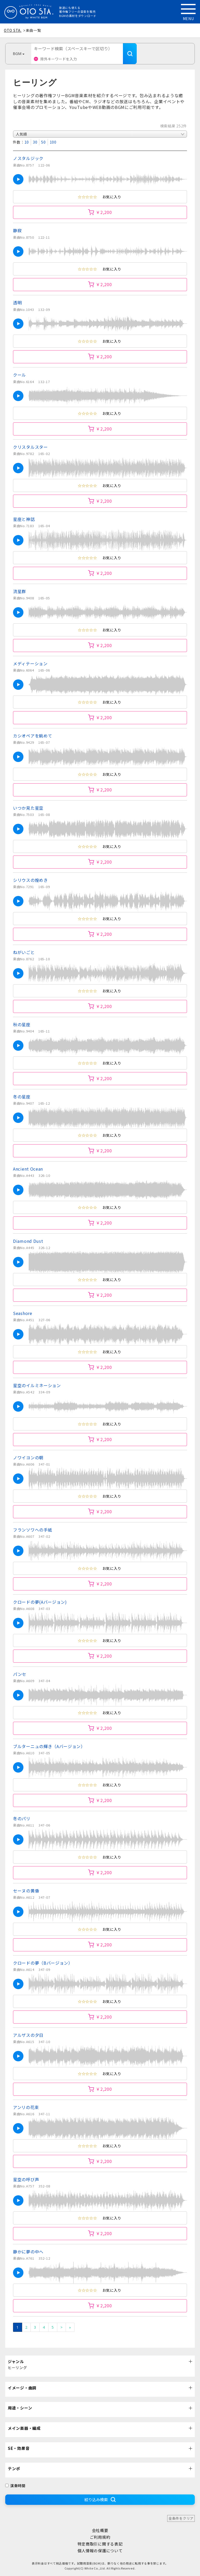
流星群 (19, 591)
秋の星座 (21, 1024)
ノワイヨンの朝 (28, 1457)
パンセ (19, 1674)
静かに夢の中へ (28, 2251)
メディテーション (30, 663)
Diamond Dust (28, 1241)
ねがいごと (24, 952)
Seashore (22, 1313)
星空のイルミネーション (37, 1385)
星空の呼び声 (26, 2179)
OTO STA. (13, 30)
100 (53, 142)
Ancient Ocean (28, 1169)
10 (26, 142)
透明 (17, 302)
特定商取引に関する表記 (100, 2544)
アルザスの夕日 (28, 2035)
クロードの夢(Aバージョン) (40, 1602)
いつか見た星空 (28, 808)
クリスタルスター (30, 447)
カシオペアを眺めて (32, 736)
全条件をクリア (180, 2518)
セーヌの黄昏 (26, 1891)
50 (43, 142)
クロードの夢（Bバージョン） (43, 1963)
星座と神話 (24, 519)
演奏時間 (15, 2485)
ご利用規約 (100, 2537)
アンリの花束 (26, 2107)
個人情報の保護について (100, 2550)
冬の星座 (21, 1096)
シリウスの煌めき (30, 880)
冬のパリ (21, 1818)
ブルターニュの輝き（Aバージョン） (49, 1746)
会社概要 (100, 2530)
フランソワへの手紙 (32, 1530)
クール (19, 375)
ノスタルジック (28, 158)
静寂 (17, 230)
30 (35, 142)
